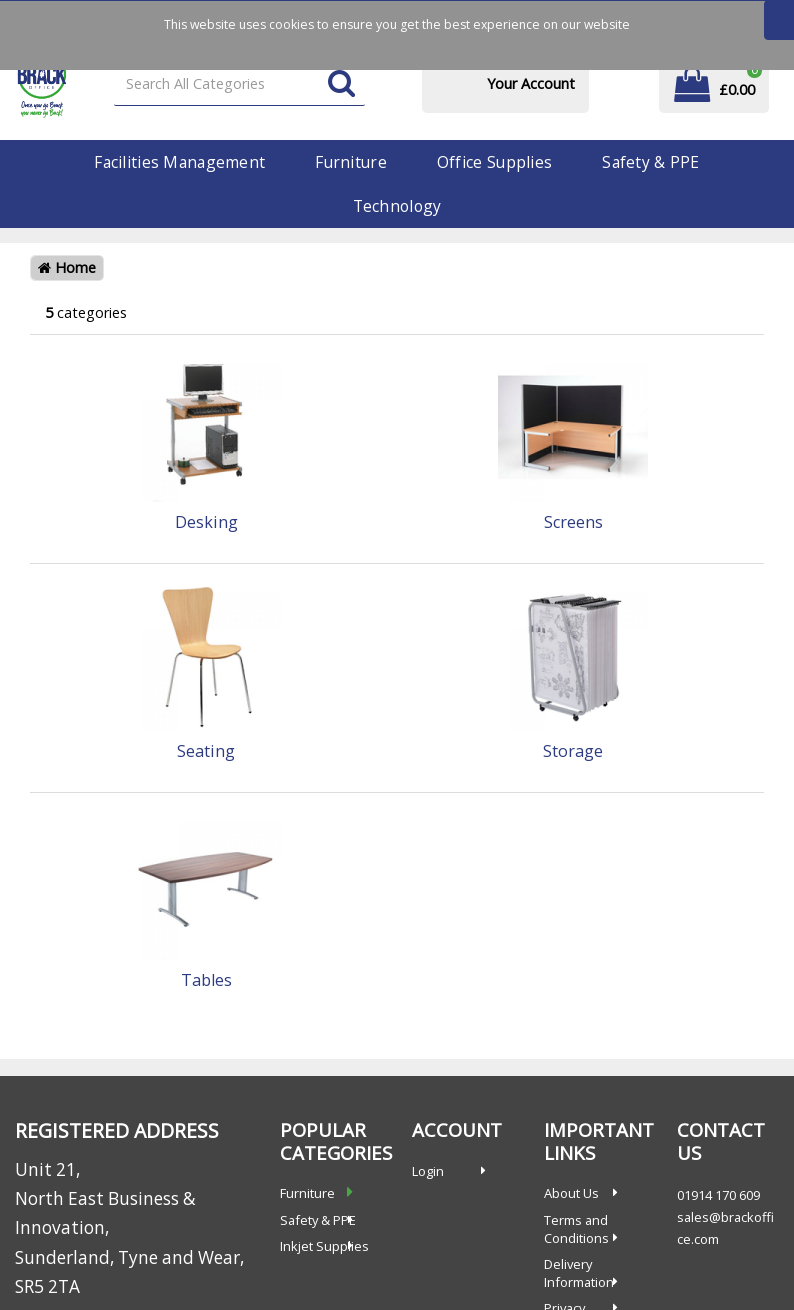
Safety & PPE (650, 162)
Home (67, 267)
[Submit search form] (341, 84)
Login (428, 1171)
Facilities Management (179, 162)
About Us (571, 1193)
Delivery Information (579, 1273)
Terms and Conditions (576, 1229)
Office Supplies (494, 162)
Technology (397, 206)
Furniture (351, 162)
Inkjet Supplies (324, 1246)
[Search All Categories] (239, 84)
